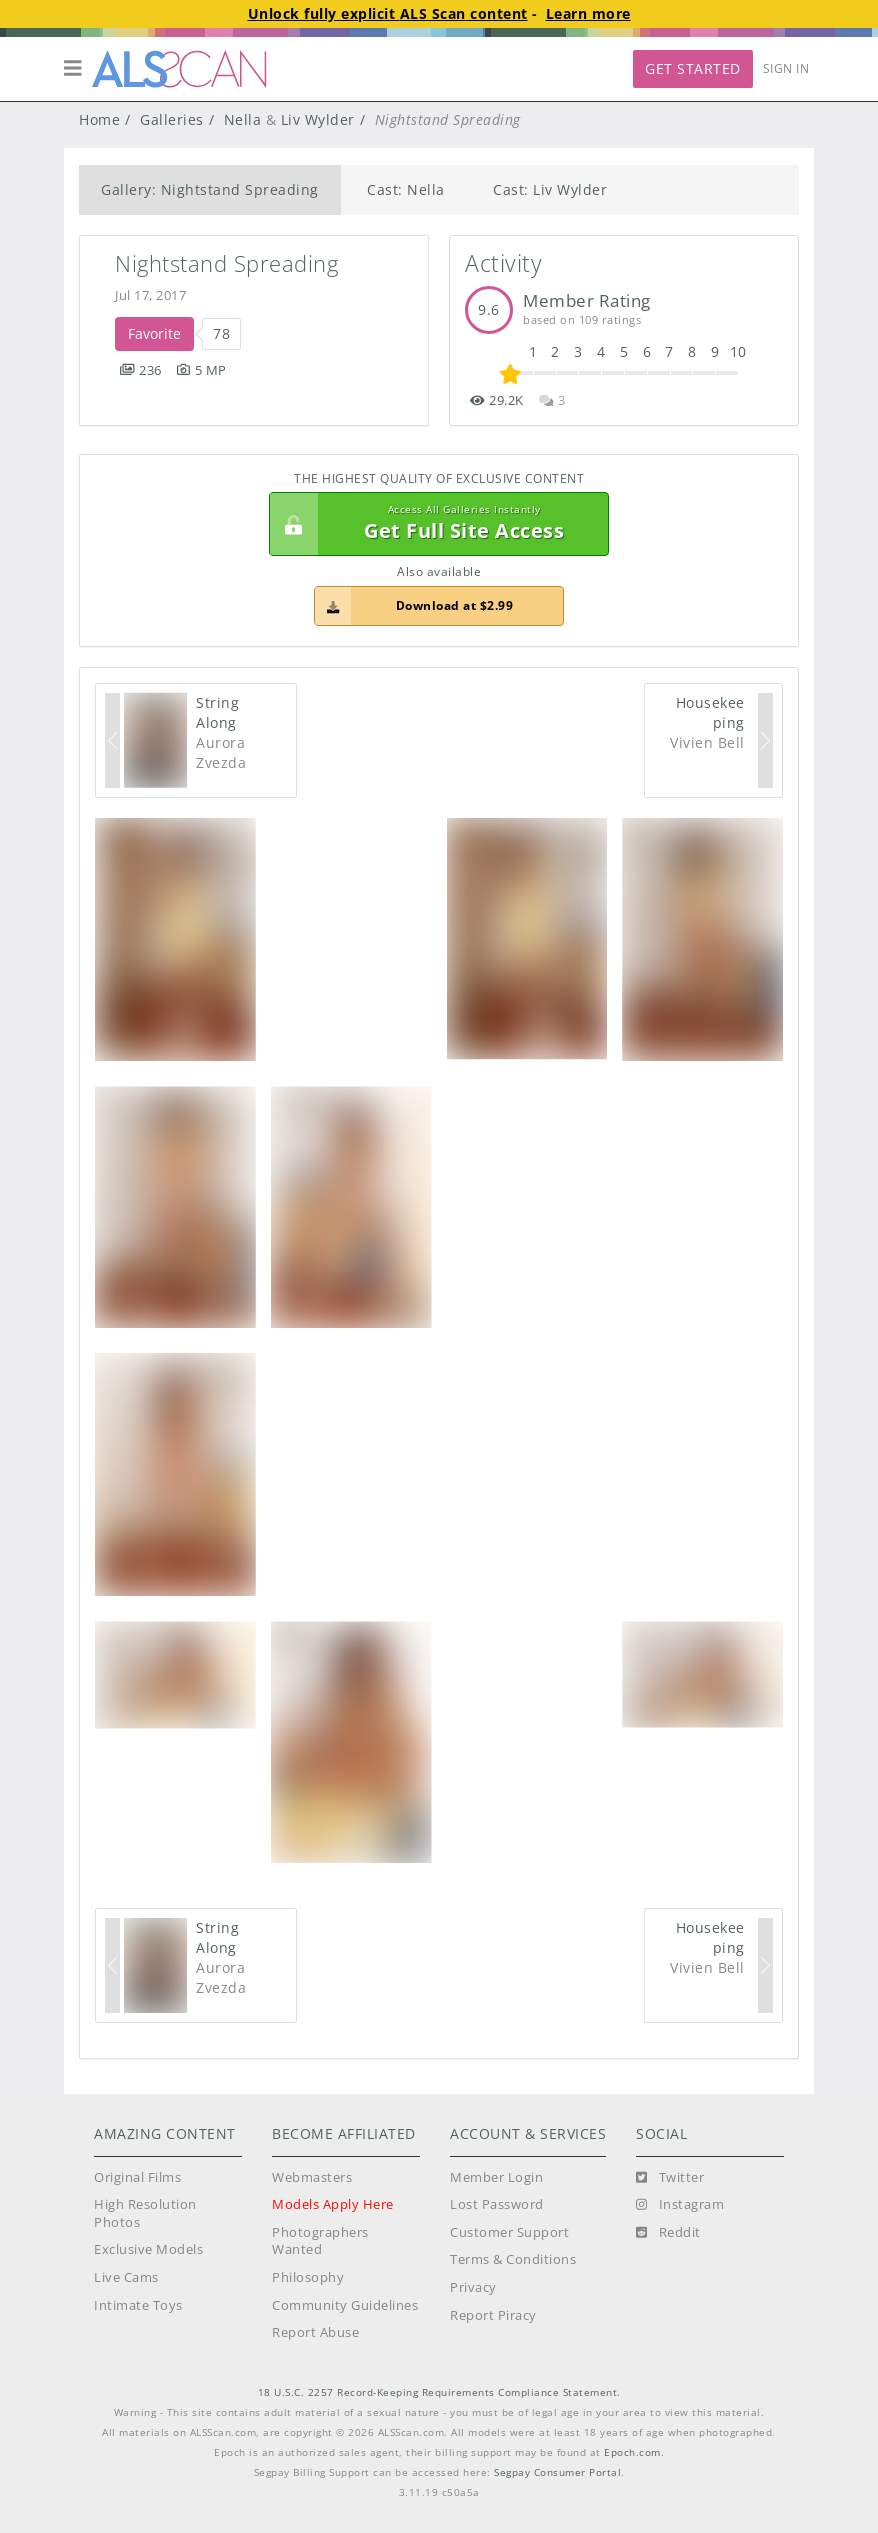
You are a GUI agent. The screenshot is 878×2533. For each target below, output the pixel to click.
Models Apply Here (333, 2204)
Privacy (473, 2287)
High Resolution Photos (145, 2213)
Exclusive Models (148, 2249)
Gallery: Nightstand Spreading (210, 189)
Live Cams (126, 2277)
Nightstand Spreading (226, 263)
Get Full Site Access (434, 524)
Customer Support (509, 2232)
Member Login (496, 2177)
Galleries (172, 119)
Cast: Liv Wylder (550, 189)
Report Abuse (315, 2332)
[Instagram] (680, 2205)
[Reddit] (668, 2233)
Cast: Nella (406, 189)
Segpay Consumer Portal (557, 2472)
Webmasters (312, 2177)
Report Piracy (493, 2315)
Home (99, 119)
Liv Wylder (318, 119)
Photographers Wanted (320, 2241)
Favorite (154, 333)
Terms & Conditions (513, 2259)
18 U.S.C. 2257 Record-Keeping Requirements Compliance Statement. (439, 2392)
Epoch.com (632, 2452)
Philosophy (308, 2277)
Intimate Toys (138, 2305)
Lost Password (497, 2204)
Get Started (693, 68)
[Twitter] (670, 2178)
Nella (243, 119)
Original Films (137, 2177)
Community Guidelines (345, 2305)
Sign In (786, 68)
